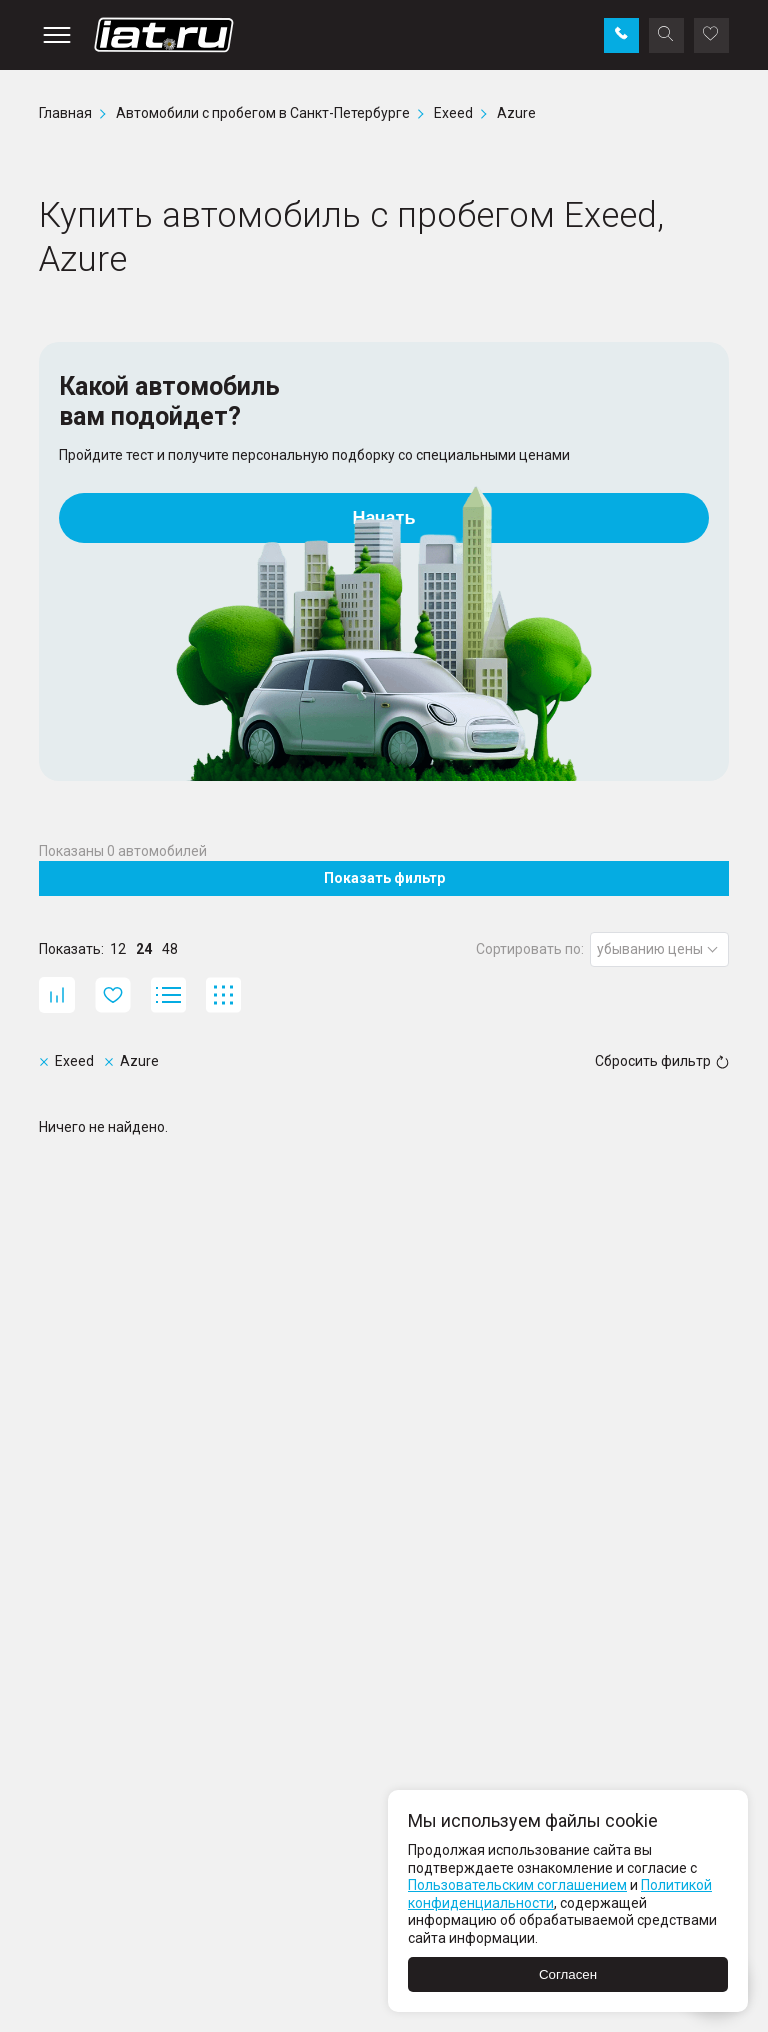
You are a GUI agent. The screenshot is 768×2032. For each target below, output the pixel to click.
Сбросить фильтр (662, 1061)
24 (144, 949)
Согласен (568, 1974)
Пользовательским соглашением (517, 1885)
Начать (384, 518)
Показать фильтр (384, 878)
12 (118, 949)
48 (170, 949)
